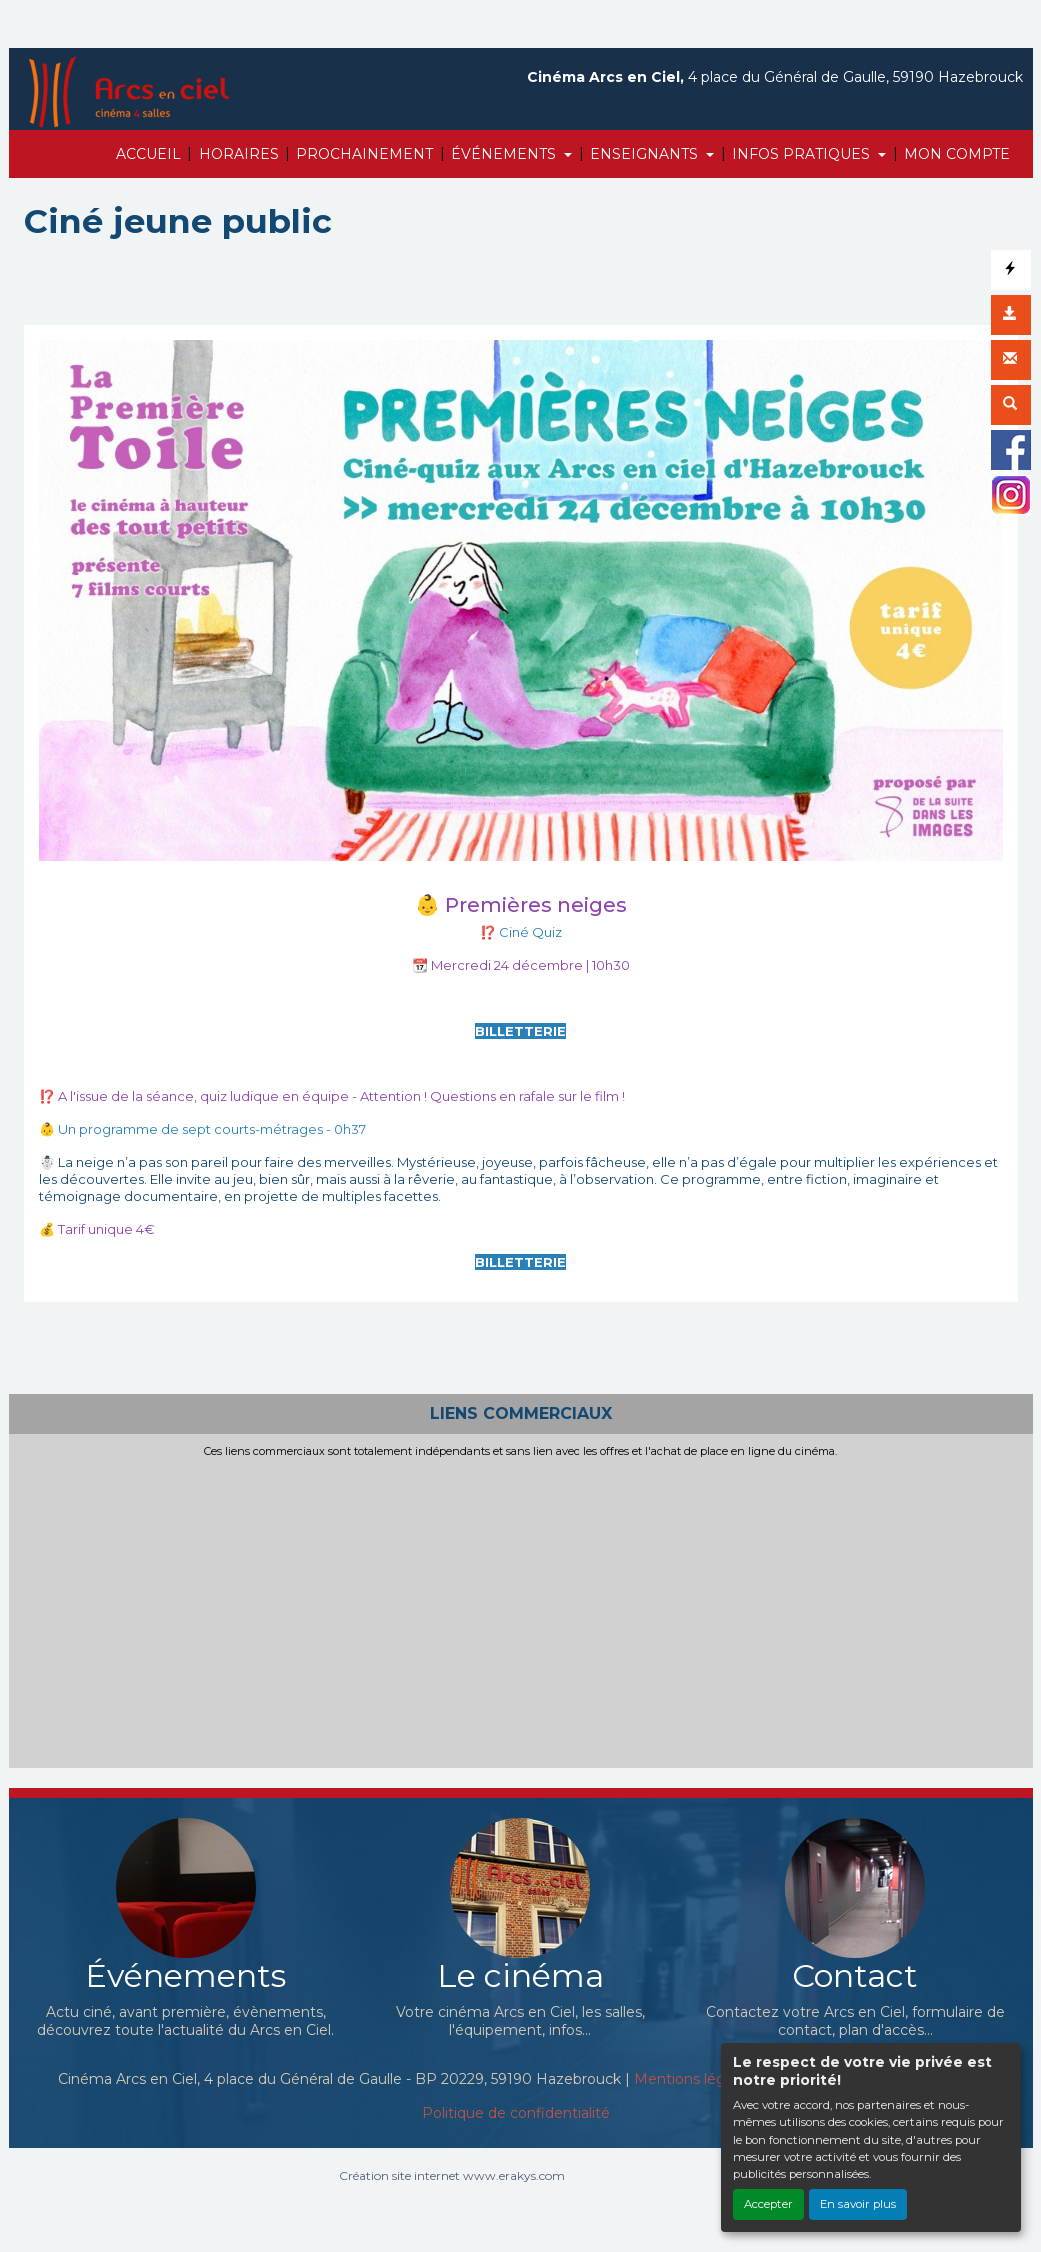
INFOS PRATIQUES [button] (803, 154)
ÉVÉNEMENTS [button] (505, 154)
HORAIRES (239, 154)
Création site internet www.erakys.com (452, 2175)
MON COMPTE (957, 154)
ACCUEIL (148, 154)
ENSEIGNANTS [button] (646, 154)
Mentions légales (693, 2079)
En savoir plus (858, 2204)
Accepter (768, 2204)
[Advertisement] (521, 1609)
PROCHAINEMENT (364, 154)
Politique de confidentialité (516, 2113)
